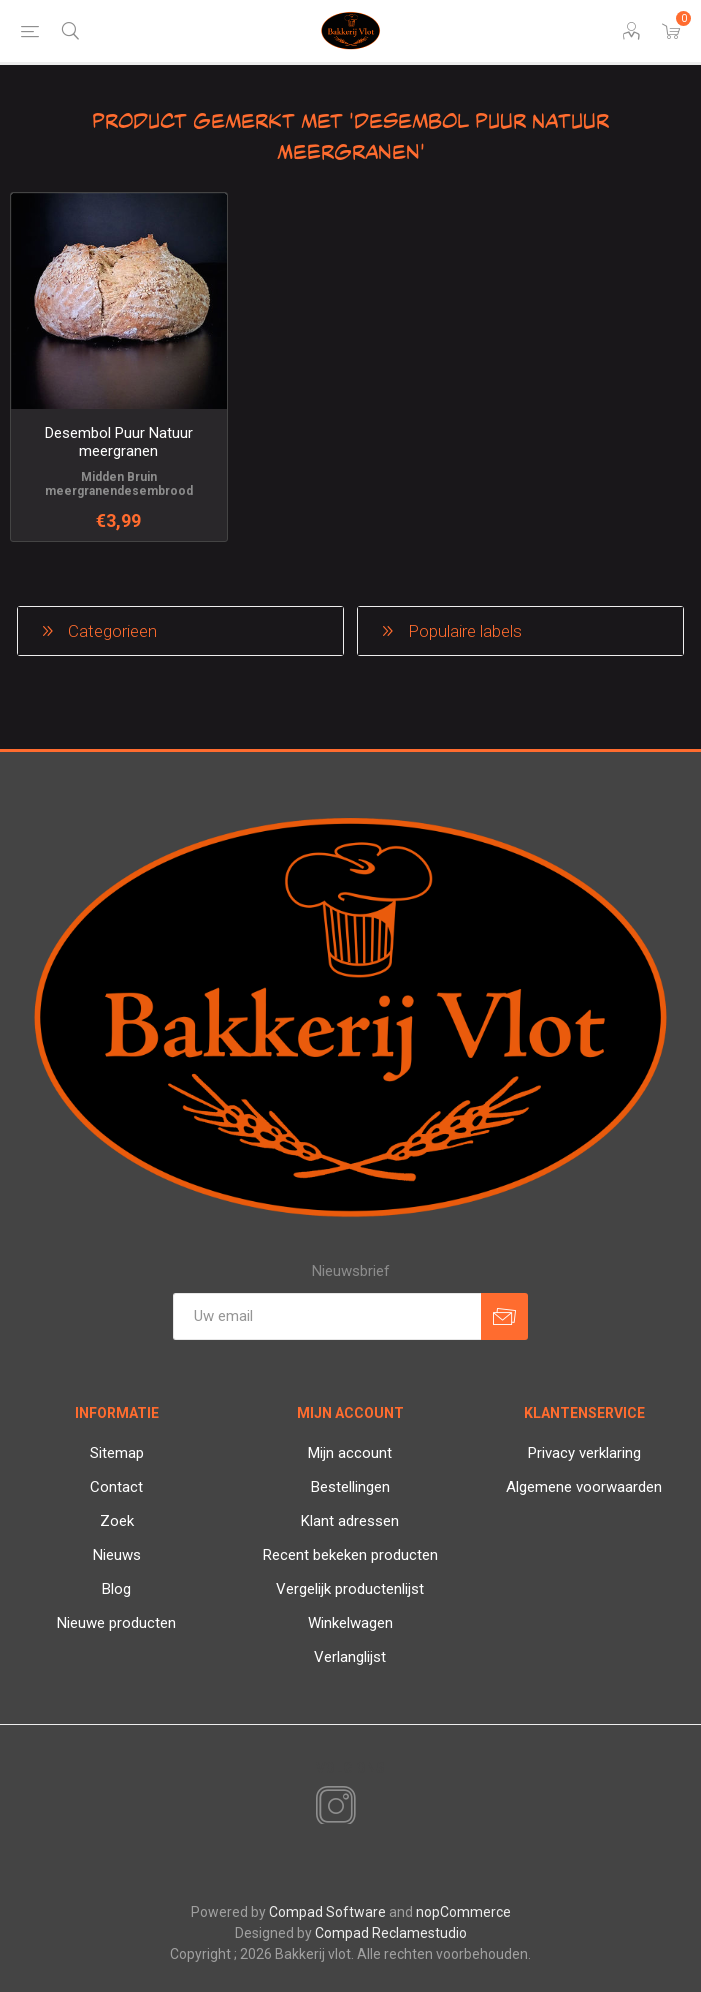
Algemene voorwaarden (584, 1487)
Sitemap (117, 1453)
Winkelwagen (350, 1623)
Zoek (117, 1521)
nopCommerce (463, 1912)
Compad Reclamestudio (391, 1933)
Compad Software (327, 1912)
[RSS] (370, 1808)
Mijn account (350, 1453)
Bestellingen (350, 1487)
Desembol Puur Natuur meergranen (119, 442)
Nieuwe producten (116, 1623)
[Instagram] (332, 1807)
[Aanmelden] (327, 1316)
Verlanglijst (350, 1657)
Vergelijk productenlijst (350, 1589)
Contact (116, 1487)
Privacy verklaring (584, 1453)
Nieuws (117, 1555)
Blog (116, 1589)
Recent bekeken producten (350, 1555)
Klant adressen (350, 1521)
